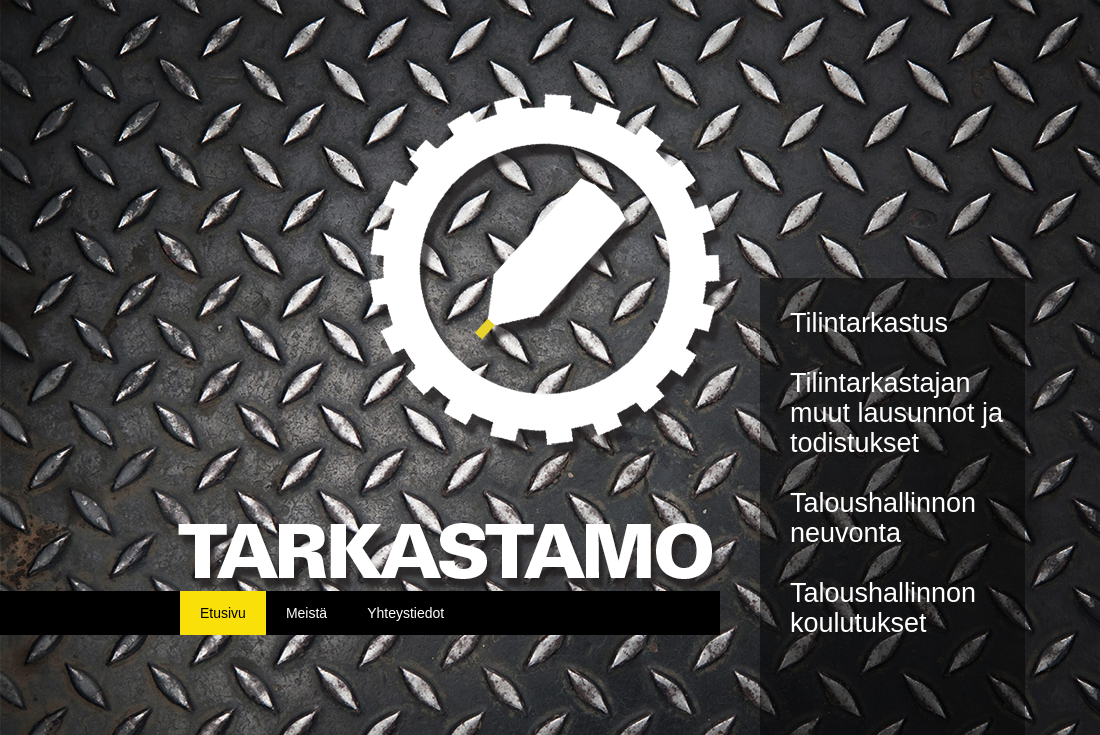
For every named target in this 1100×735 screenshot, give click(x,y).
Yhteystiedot (405, 613)
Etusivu (223, 613)
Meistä (306, 613)
